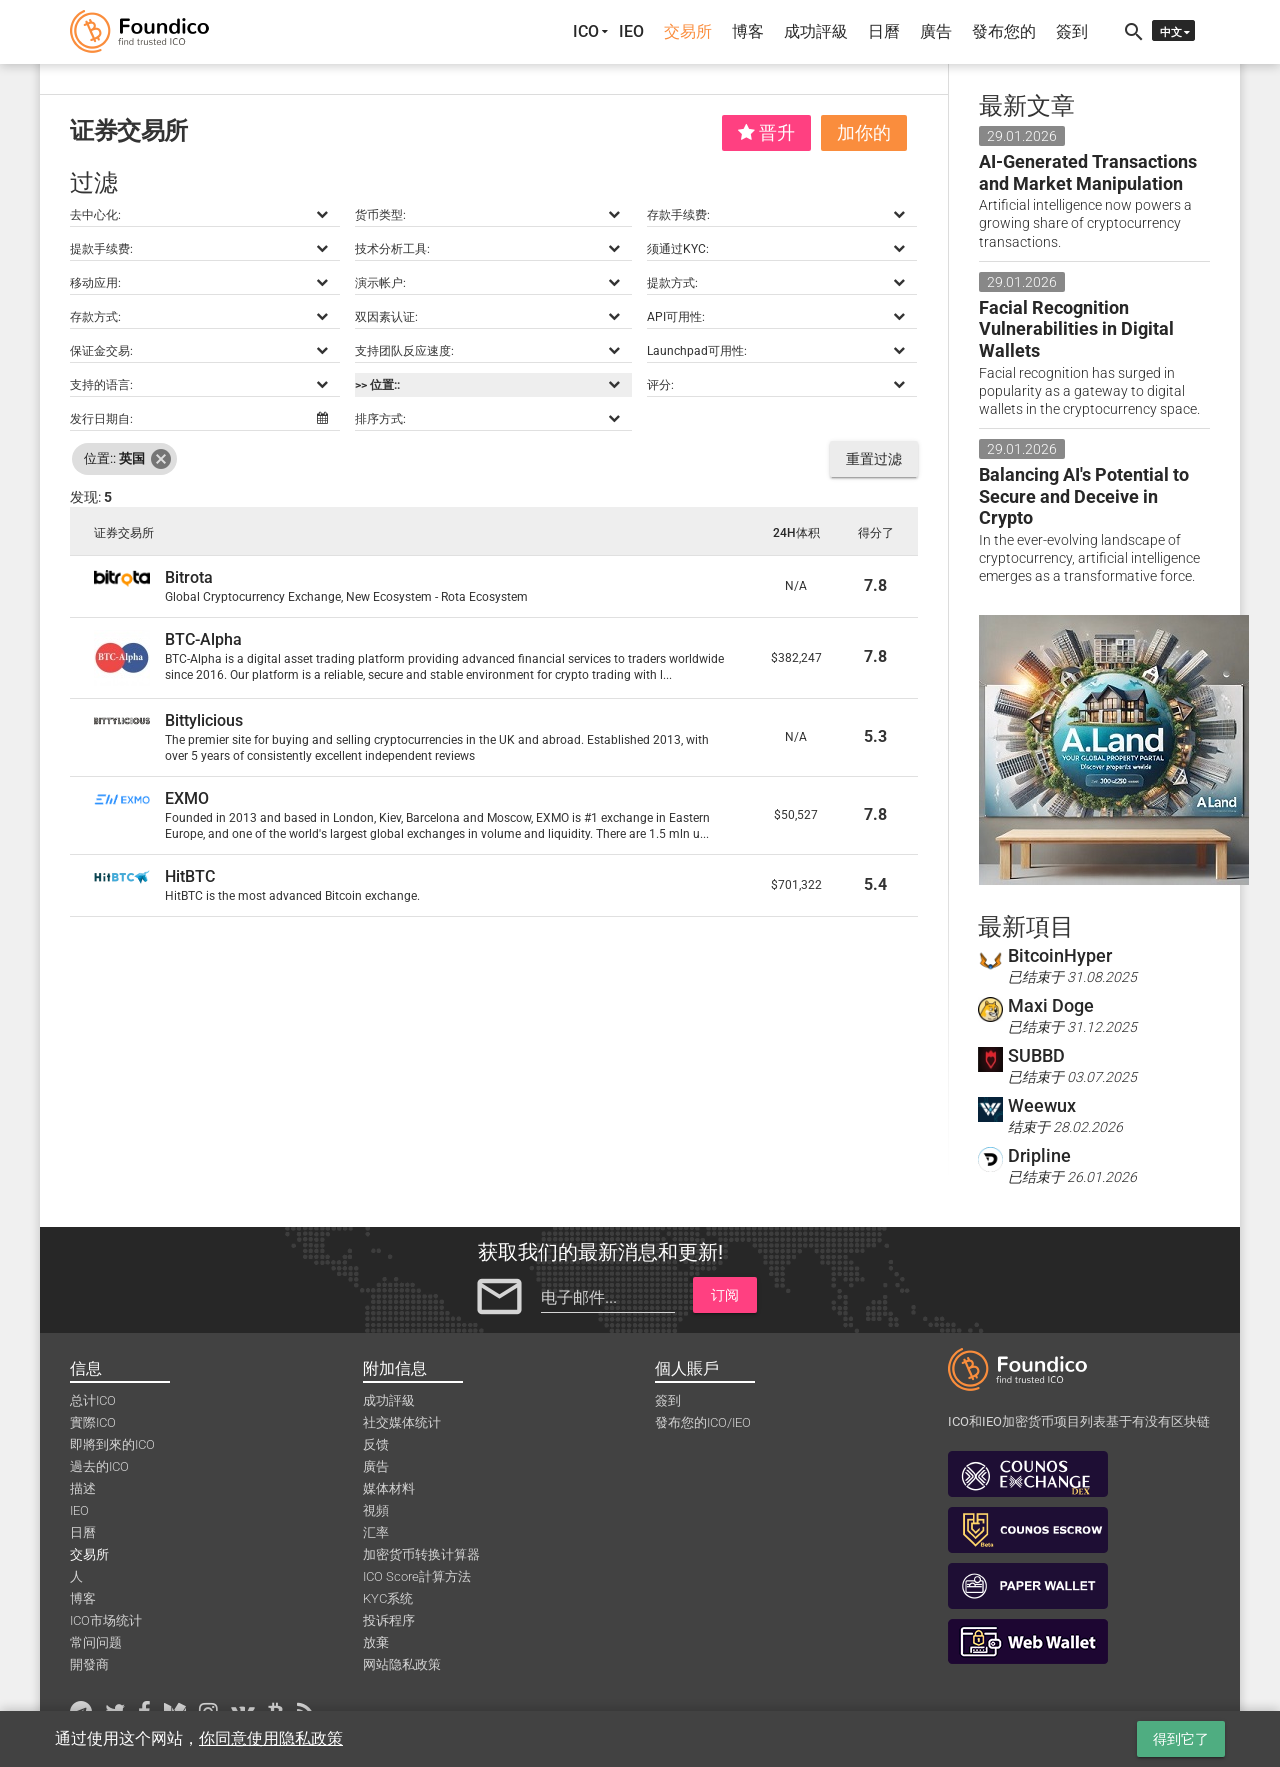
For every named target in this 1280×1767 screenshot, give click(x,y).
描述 (83, 1488)
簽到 (1072, 31)
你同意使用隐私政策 (271, 1738)
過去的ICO (99, 1466)
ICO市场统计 (106, 1620)
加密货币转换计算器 (421, 1554)
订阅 (725, 1295)
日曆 (884, 31)
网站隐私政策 (402, 1664)
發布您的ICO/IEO (703, 1422)
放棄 (376, 1642)
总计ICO (93, 1400)
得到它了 (1181, 1739)
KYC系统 (388, 1598)
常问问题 (96, 1642)
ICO (586, 31)
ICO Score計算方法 (417, 1576)
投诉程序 (389, 1620)
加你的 (864, 132)
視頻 (376, 1510)
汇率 (376, 1532)
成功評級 (816, 31)
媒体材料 (389, 1488)
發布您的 (1004, 31)
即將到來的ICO (112, 1444)
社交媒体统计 (402, 1422)
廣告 (936, 31)
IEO (631, 31)
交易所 (688, 31)
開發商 (89, 1664)
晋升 (766, 132)
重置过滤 (874, 459)
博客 (748, 31)
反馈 (376, 1444)
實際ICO (93, 1422)
